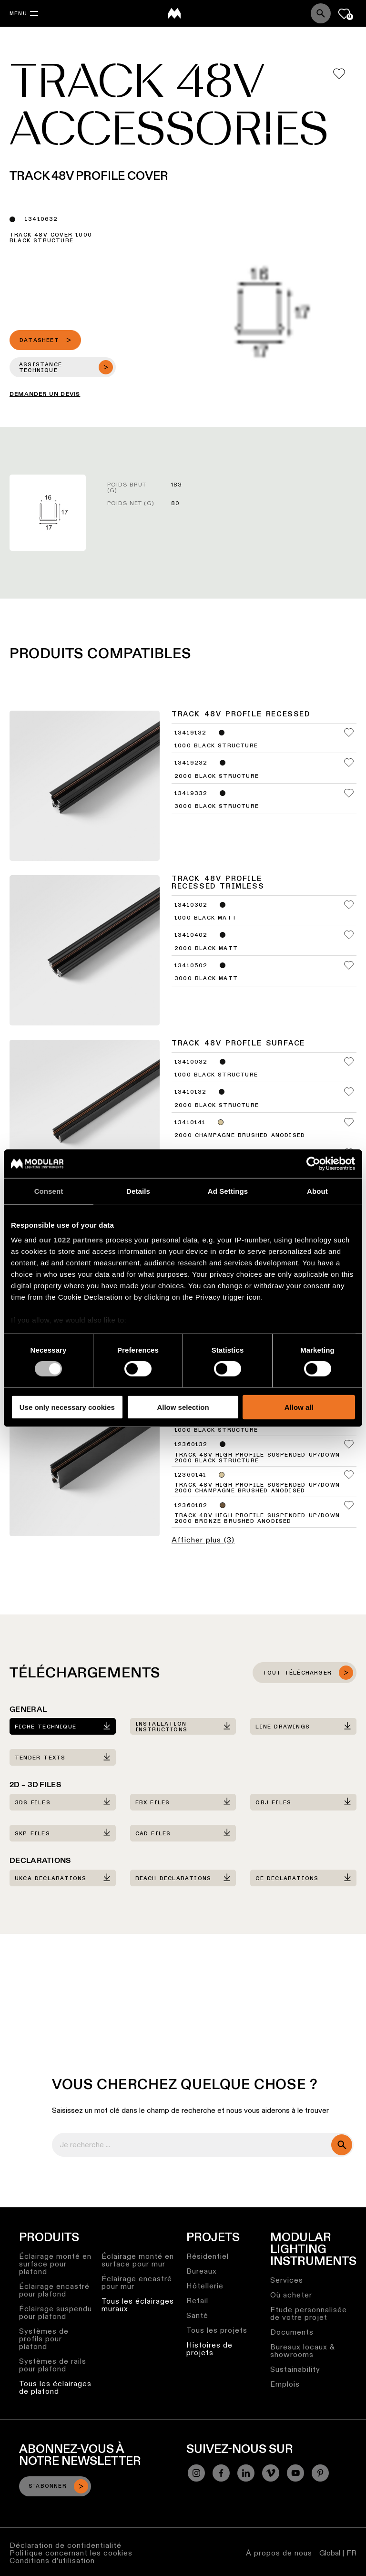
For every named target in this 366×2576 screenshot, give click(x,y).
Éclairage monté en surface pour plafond (55, 2264)
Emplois (285, 2384)
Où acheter (291, 2294)
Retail (197, 2300)
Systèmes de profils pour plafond (44, 2339)
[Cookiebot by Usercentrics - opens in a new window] (313, 1163)
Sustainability (295, 2369)
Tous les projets (216, 2330)
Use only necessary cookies (67, 1407)
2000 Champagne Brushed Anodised (239, 1135)
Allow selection (183, 1407)
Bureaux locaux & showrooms (302, 2350)
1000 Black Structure (216, 746)
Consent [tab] (48, 1191)
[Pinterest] (320, 2473)
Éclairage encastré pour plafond (54, 2290)
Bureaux (201, 2271)
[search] (341, 2144)
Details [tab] (138, 1191)
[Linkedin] (246, 2473)
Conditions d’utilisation (52, 2560)
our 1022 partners (71, 1240)
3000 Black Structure (216, 806)
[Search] (321, 13)
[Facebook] (221, 2473)
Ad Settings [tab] (228, 1191)
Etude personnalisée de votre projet (308, 2313)
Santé (197, 2315)
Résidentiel (207, 2256)
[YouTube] (295, 2473)
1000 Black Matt (205, 918)
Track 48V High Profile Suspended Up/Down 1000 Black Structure (257, 1427)
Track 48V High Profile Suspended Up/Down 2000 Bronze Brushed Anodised (257, 1518)
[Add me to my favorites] (339, 74)
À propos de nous (279, 2552)
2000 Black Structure (216, 776)
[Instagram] (196, 2473)
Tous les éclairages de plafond (55, 2387)
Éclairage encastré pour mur (137, 2282)
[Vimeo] (271, 2473)
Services (286, 2280)
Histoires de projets (209, 2348)
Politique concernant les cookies (71, 2552)
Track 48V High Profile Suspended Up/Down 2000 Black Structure (257, 1458)
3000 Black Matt (206, 979)
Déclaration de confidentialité (66, 2545)
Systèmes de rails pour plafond (52, 2365)
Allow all (299, 1407)
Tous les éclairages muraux (138, 2305)
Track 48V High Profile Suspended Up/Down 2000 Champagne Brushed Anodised (257, 1488)
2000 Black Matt (206, 949)
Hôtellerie (205, 2285)
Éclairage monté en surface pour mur (138, 2260)
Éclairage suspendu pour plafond (55, 2312)
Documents (292, 2332)
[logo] (174, 13)
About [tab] (317, 1191)
